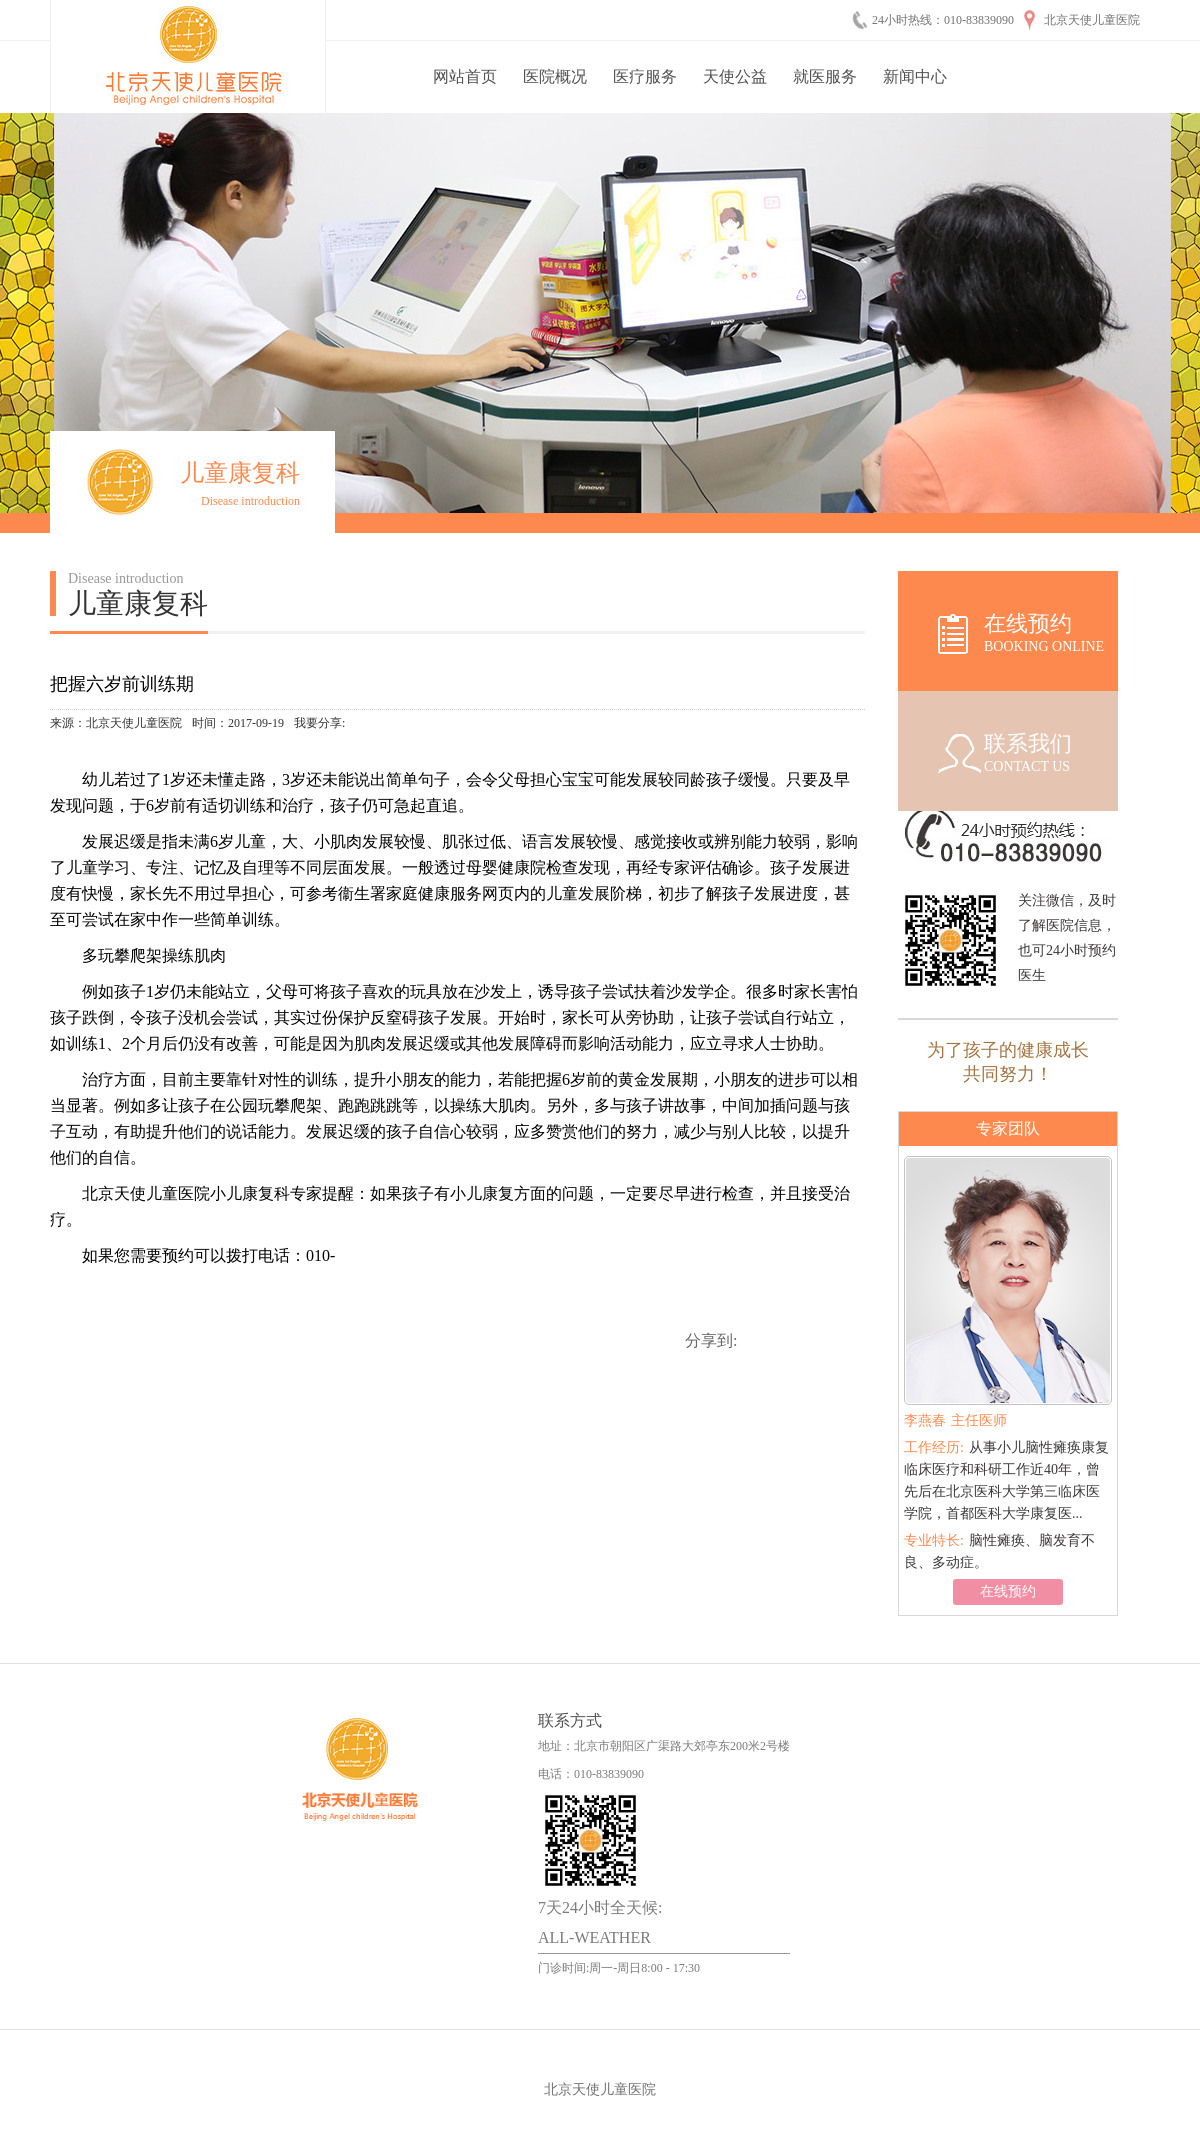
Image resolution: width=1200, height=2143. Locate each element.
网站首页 (465, 76)
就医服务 (825, 76)
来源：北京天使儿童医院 (116, 723)
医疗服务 (645, 76)
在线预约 (1008, 1591)
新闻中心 (915, 76)
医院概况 (555, 76)
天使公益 (735, 76)
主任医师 (955, 1420)
